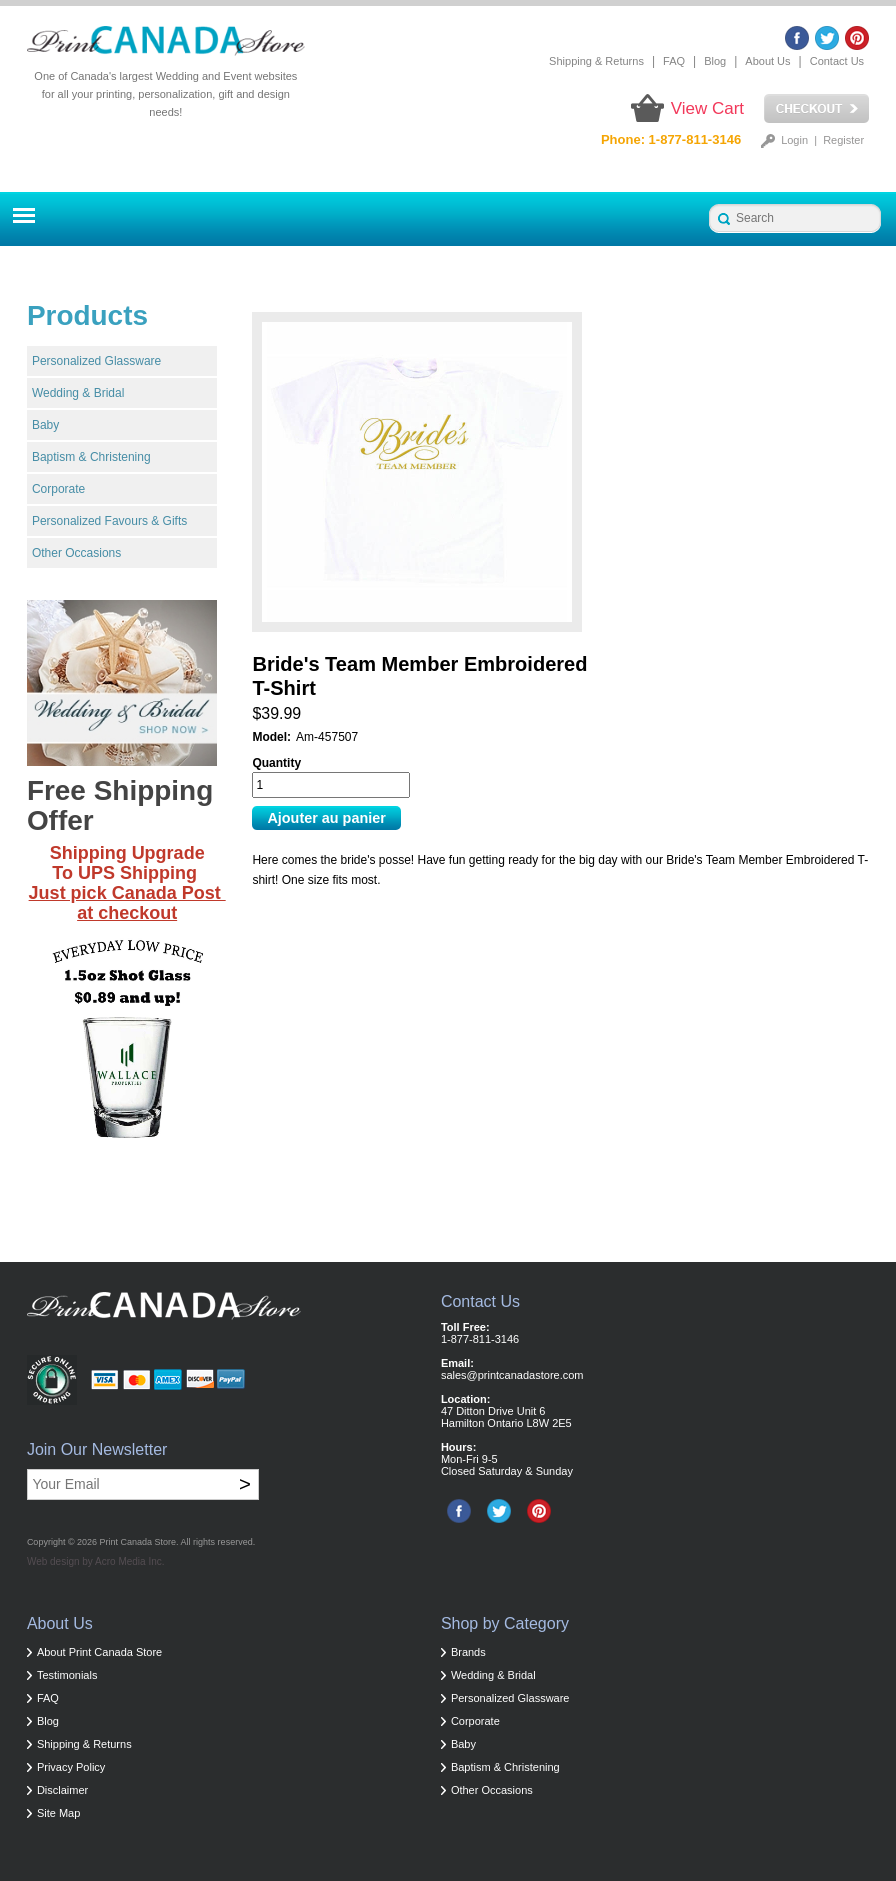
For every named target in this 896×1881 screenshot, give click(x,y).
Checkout (816, 109)
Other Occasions (76, 553)
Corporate (58, 489)
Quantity (276, 763)
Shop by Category (505, 1623)
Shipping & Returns (596, 61)
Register (843, 140)
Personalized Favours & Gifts (109, 521)
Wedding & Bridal (78, 393)
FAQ (674, 61)
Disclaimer (62, 1790)
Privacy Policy (71, 1767)
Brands (468, 1652)
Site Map (58, 1813)
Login (794, 140)
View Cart (707, 108)
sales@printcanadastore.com (512, 1375)
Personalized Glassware (96, 361)
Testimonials (67, 1675)
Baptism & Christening (91, 457)
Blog (715, 61)
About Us (767, 61)
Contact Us (837, 61)
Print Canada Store (138, 1542)
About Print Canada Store (99, 1652)
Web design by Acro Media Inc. (96, 1561)
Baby (45, 425)
